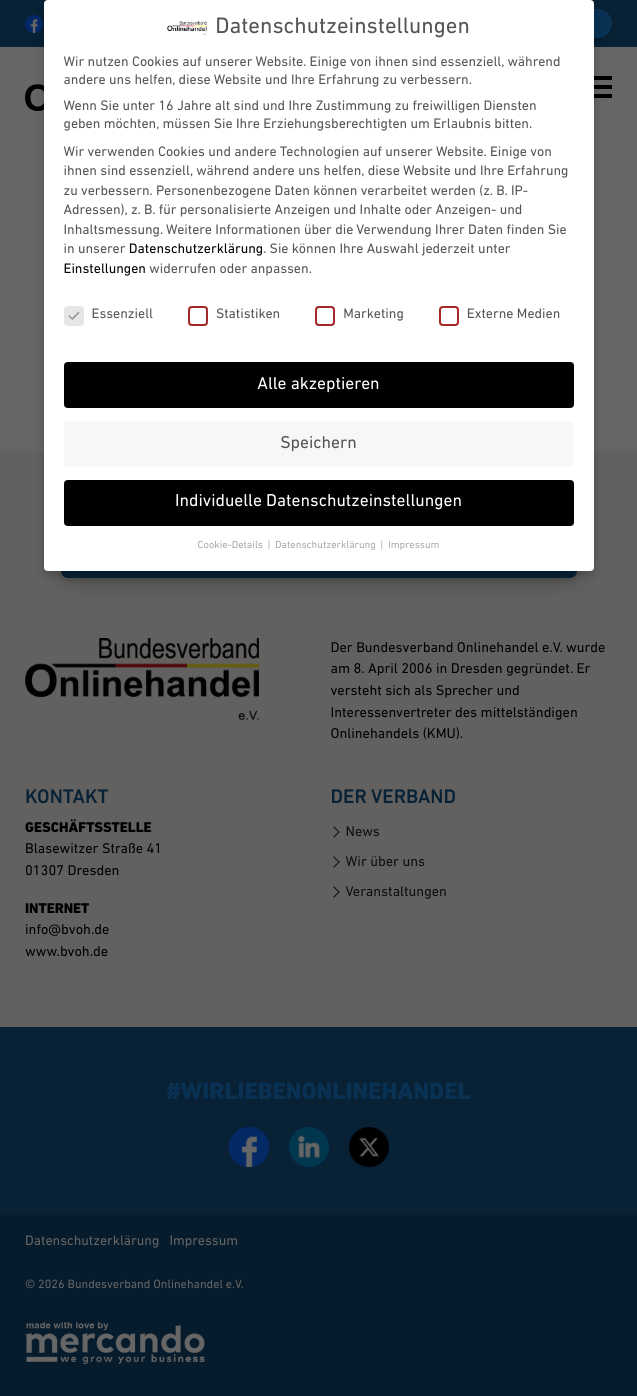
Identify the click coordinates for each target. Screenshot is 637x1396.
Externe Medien (500, 314)
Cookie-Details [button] (232, 545)
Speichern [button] (318, 443)
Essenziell (108, 314)
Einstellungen (105, 268)
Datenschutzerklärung (196, 249)
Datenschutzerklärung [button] (326, 545)
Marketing (359, 314)
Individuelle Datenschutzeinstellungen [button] (318, 502)
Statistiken (234, 314)
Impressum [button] (414, 545)
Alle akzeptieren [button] (318, 384)
